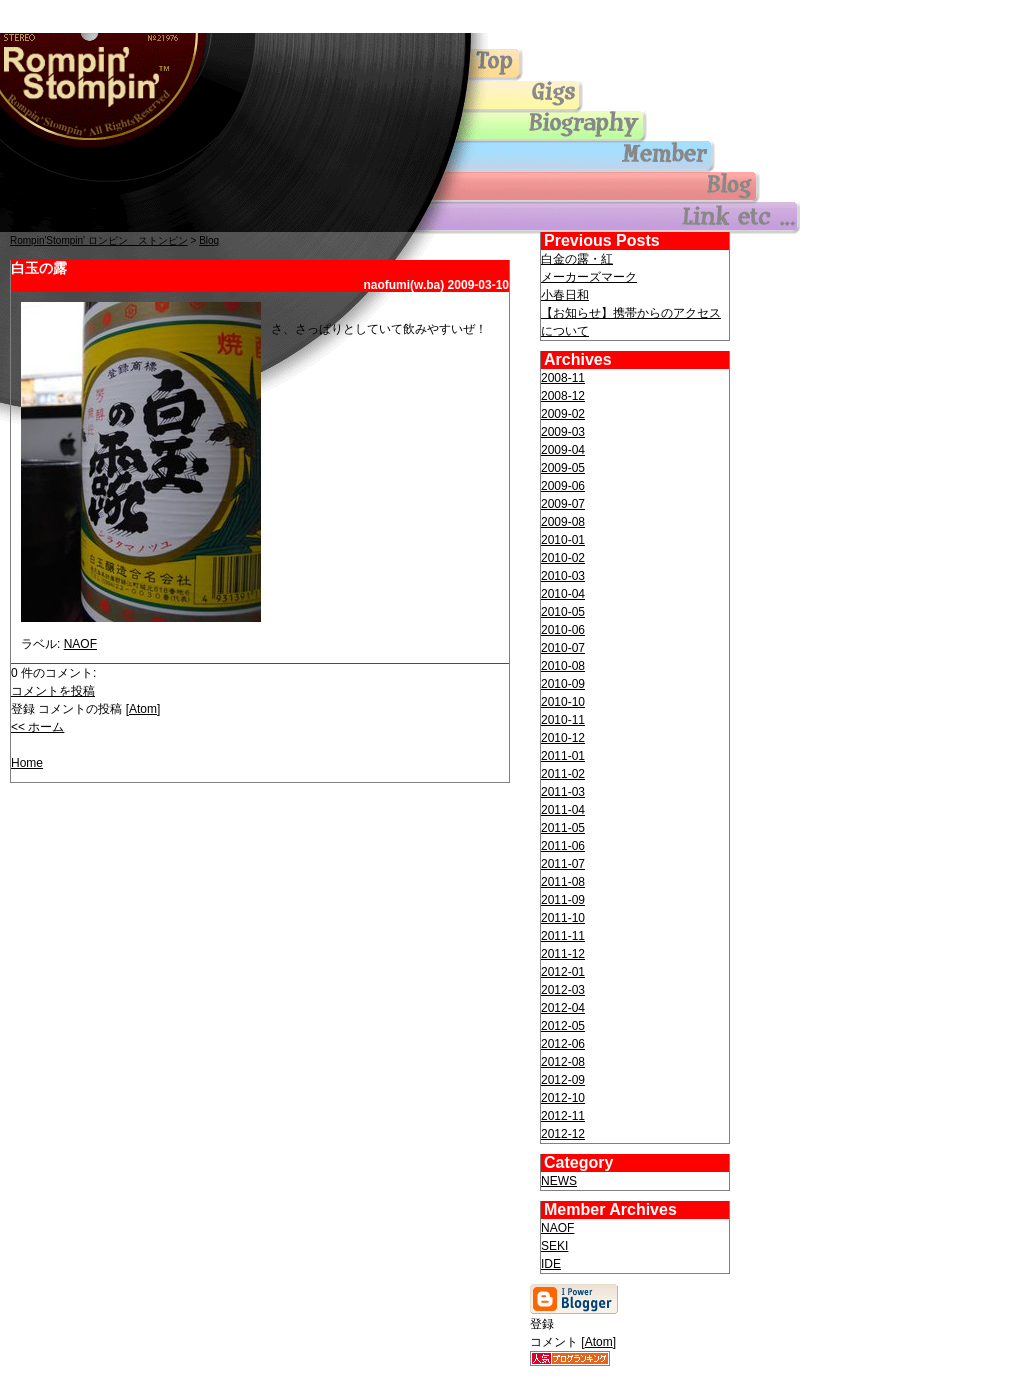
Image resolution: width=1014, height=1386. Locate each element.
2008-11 (563, 378)
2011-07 (563, 864)
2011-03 (563, 792)
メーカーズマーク (589, 277)
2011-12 (563, 954)
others (600, 217)
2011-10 (563, 918)
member (600, 157)
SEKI (554, 1246)
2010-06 (563, 630)
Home (27, 763)
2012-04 (563, 1008)
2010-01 (563, 540)
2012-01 (563, 972)
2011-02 (563, 774)
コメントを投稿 (53, 691)
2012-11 (563, 1116)
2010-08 (563, 666)
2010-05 (563, 612)
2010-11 (563, 720)
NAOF (80, 644)
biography (600, 127)
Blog (209, 240)
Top (100, 84)
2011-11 (563, 936)
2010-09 (563, 684)
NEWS (559, 1181)
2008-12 (563, 396)
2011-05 (563, 828)
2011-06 (563, 846)
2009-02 (563, 414)
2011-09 (563, 900)
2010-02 (563, 558)
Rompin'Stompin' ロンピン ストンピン (99, 240)
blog (600, 187)
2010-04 (563, 594)
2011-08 (563, 882)
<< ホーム (37, 727)
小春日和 (565, 295)
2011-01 (563, 756)
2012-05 (563, 1026)
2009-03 (563, 432)
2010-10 (563, 702)
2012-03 (563, 990)
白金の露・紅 (577, 259)
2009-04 (563, 450)
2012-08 (563, 1062)
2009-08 (563, 522)
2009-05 (563, 468)
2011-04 (563, 810)
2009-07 (563, 504)
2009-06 (563, 486)
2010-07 (563, 648)
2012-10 (563, 1098)
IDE (551, 1264)
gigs (600, 97)
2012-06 (563, 1044)
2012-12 (563, 1134)
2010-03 (563, 576)
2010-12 (563, 738)
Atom (143, 709)
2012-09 (563, 1080)
